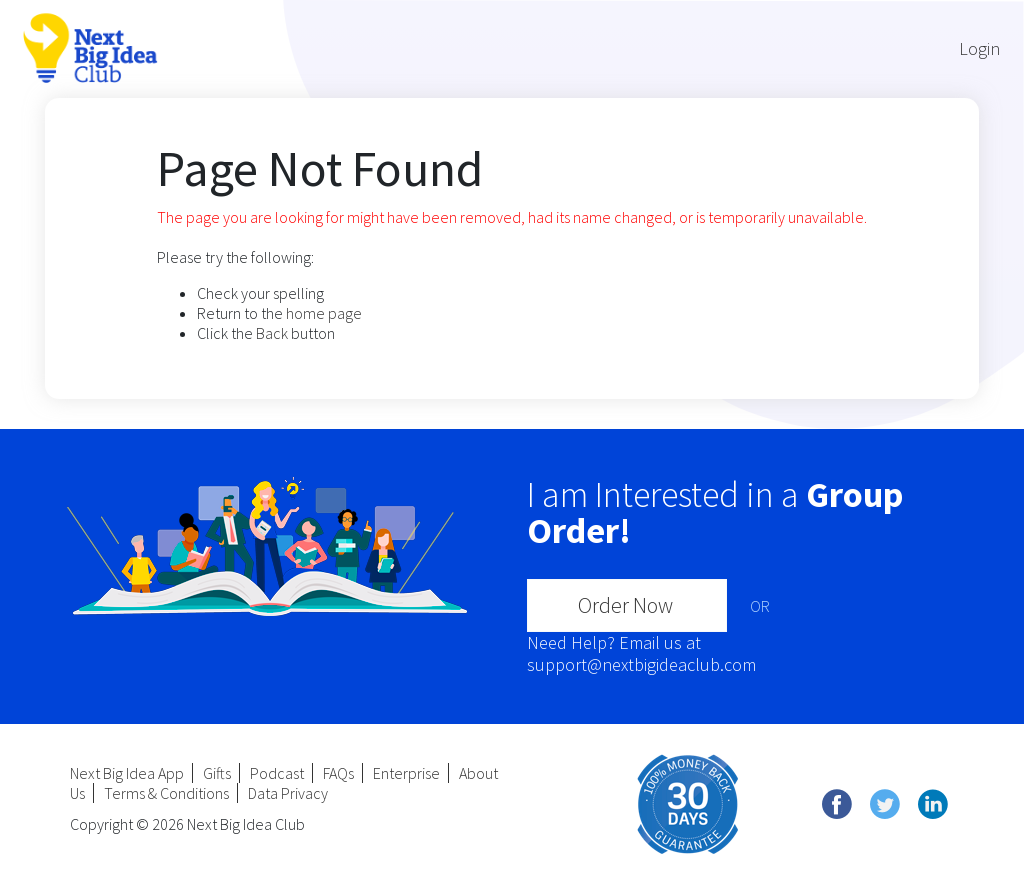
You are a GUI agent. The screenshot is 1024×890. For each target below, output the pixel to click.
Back (272, 333)
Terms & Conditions (166, 793)
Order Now (625, 605)
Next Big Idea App (127, 773)
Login (979, 48)
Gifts (217, 773)
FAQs (338, 773)
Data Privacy (288, 793)
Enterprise (406, 773)
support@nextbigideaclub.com (641, 664)
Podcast (277, 773)
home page (324, 313)
